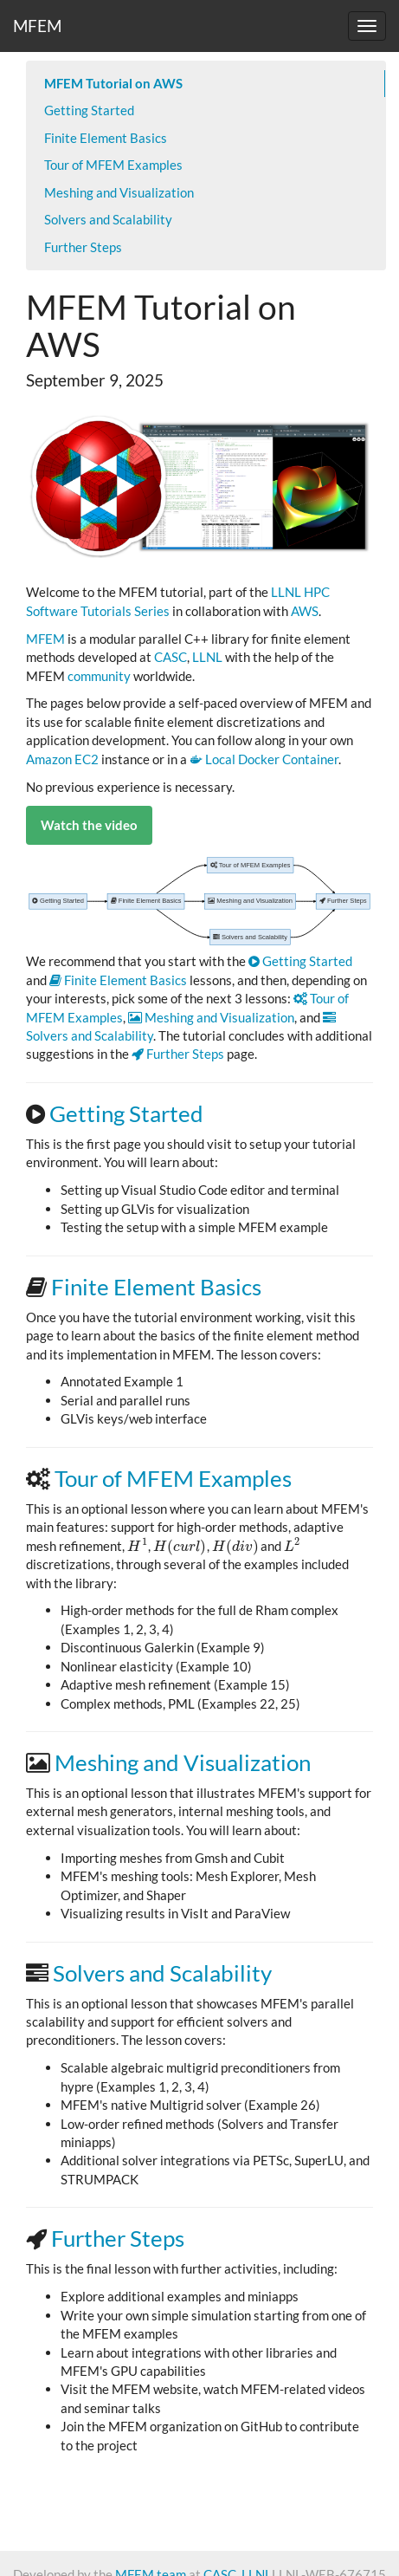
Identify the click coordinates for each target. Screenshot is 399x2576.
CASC (170, 657)
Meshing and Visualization (119, 192)
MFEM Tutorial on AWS (113, 83)
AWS (305, 611)
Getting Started (89, 110)
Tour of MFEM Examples (113, 164)
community (99, 676)
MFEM (37, 26)
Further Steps (83, 247)
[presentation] (137, 1546)
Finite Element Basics (105, 138)
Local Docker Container (264, 759)
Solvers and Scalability (108, 219)
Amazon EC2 (62, 759)
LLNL (207, 657)
